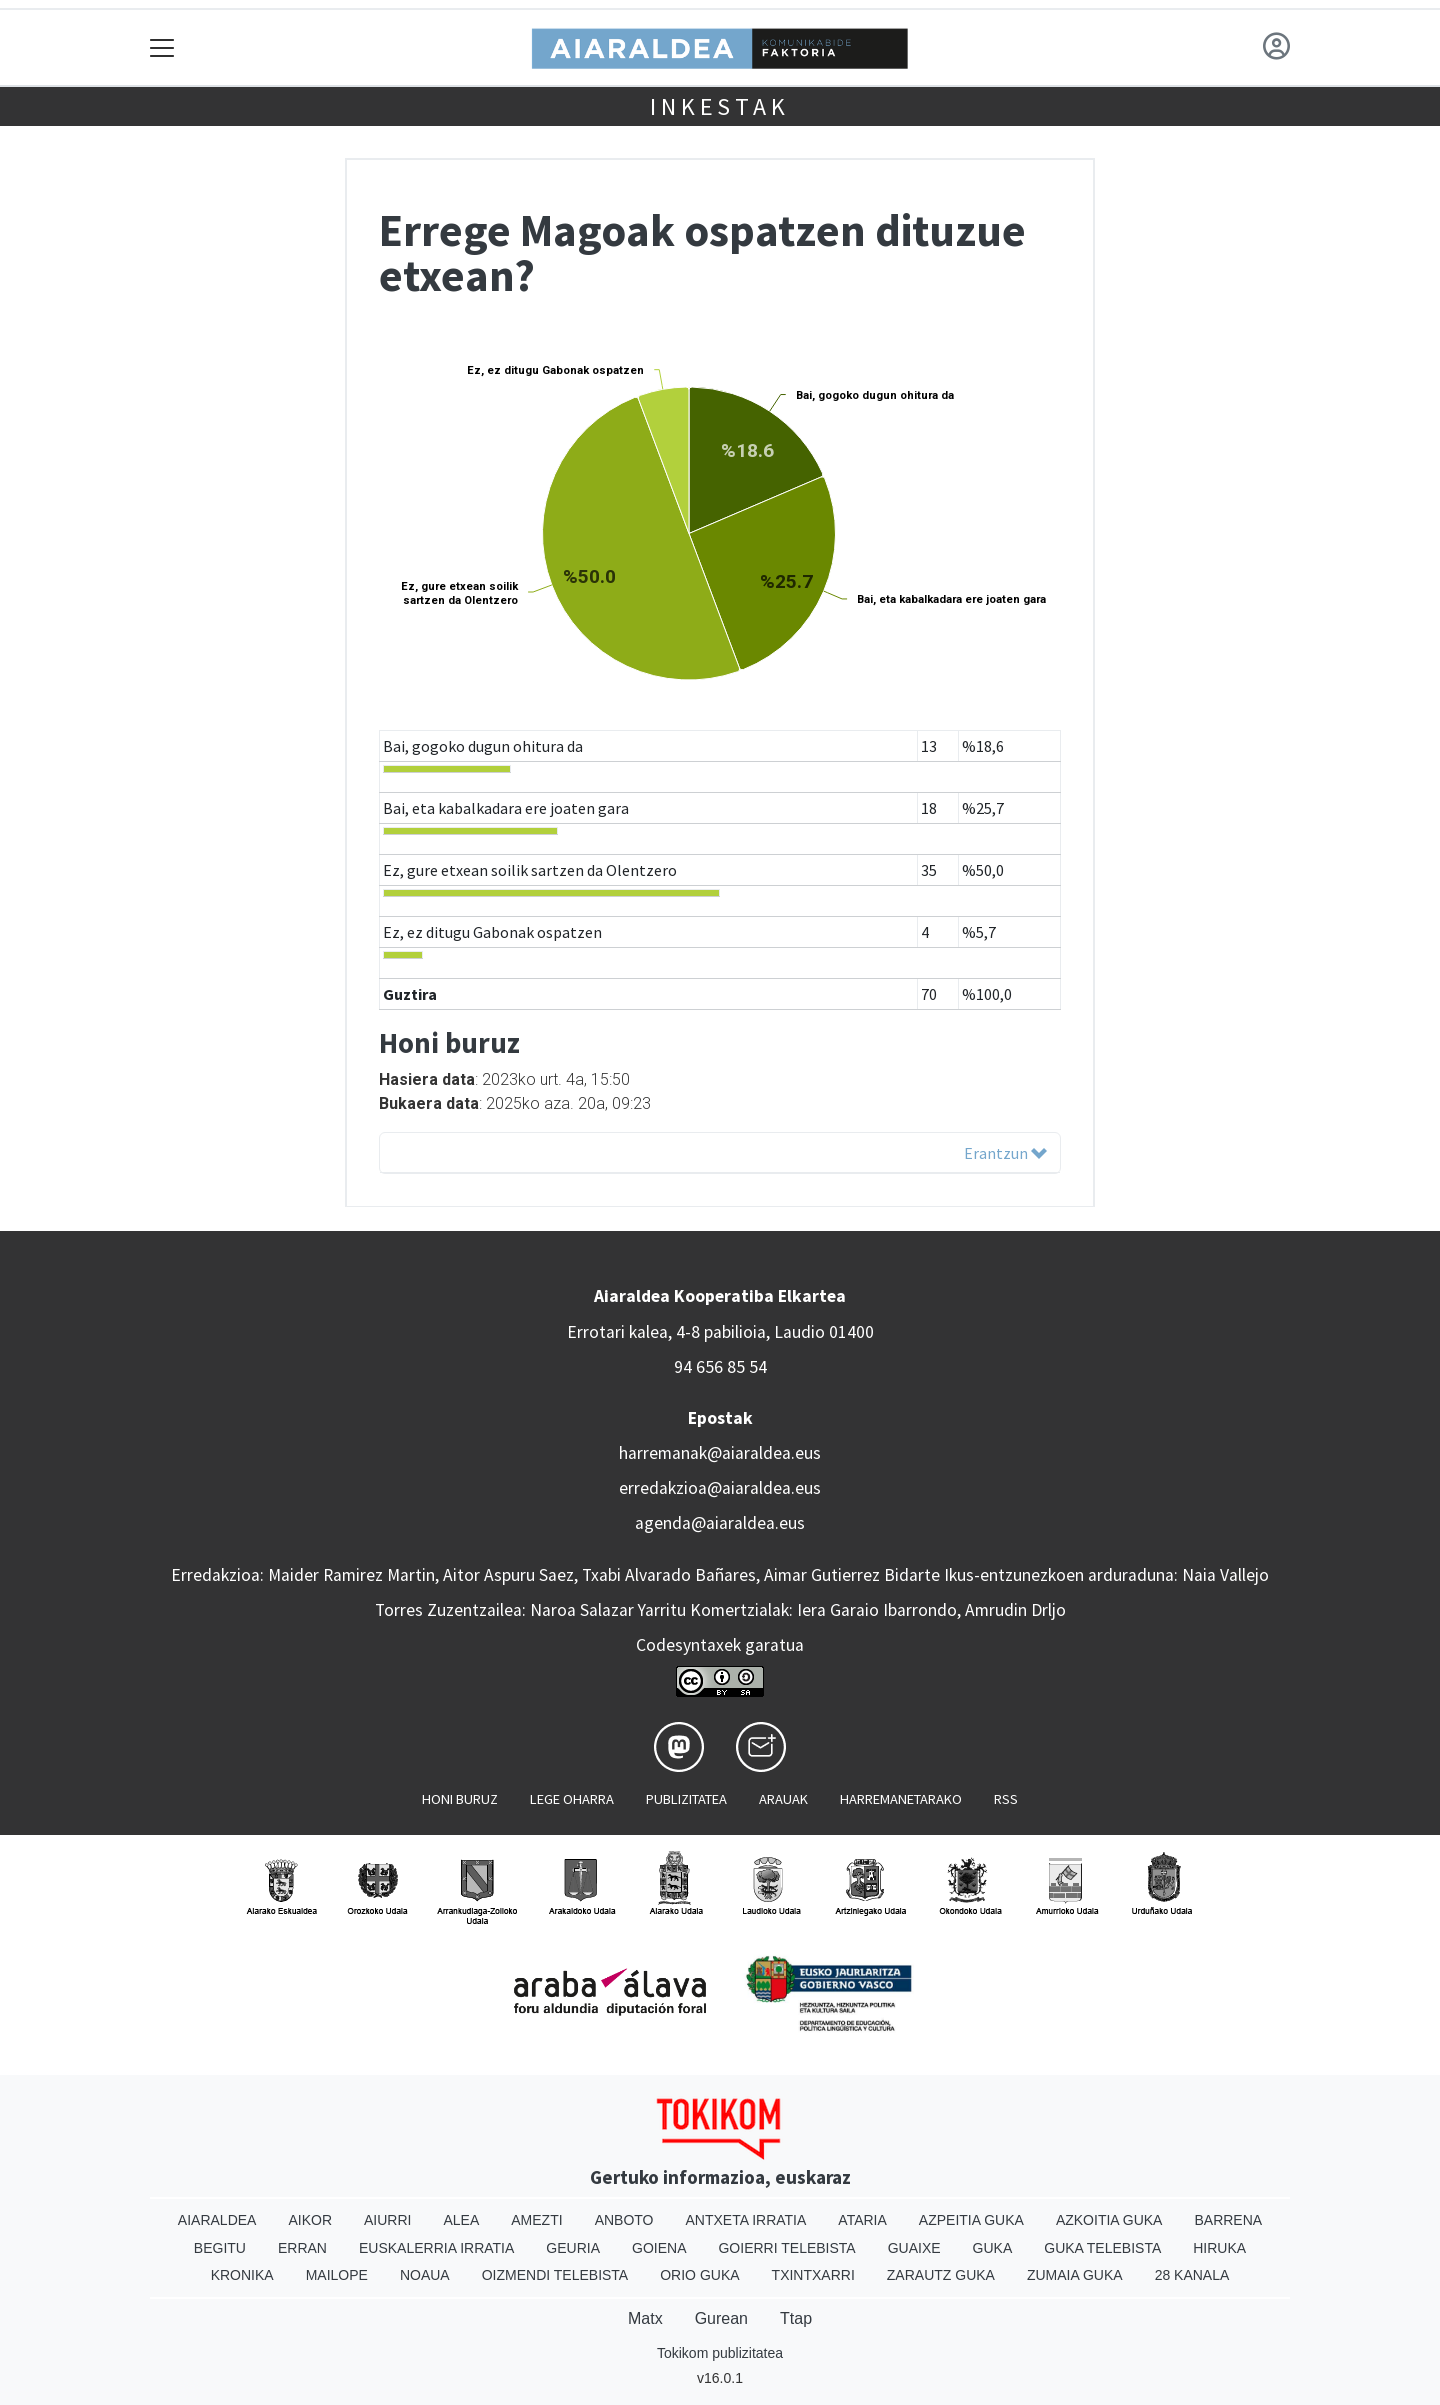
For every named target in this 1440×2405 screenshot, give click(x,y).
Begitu (220, 2248)
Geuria (573, 2248)
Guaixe (914, 2248)
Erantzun (1005, 1153)
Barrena (1228, 2220)
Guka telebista (1102, 2248)
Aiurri (387, 2220)
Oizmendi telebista (555, 2275)
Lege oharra (572, 1799)
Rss (1006, 1799)
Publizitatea (686, 1799)
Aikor (310, 2220)
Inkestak (719, 106)
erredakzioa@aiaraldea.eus (720, 1488)
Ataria (862, 2220)
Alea (461, 2220)
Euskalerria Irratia (436, 2248)
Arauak (783, 1799)
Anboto (624, 2220)
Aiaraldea (217, 2220)
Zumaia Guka (1075, 2275)
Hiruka (1219, 2248)
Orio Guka (699, 2275)
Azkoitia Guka (1109, 2220)
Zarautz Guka (941, 2275)
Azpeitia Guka (971, 2220)
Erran (302, 2248)
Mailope (337, 2275)
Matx (645, 2318)
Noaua (425, 2275)
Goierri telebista (786, 2248)
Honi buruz (460, 1799)
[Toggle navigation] (162, 47)
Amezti (536, 2220)
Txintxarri (813, 2275)
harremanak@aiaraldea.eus (720, 1453)
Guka (993, 2248)
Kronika (242, 2275)
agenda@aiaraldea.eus (720, 1523)
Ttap (796, 2318)
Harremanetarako (901, 1799)
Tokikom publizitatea (720, 2353)
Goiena (659, 2248)
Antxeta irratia (746, 2220)
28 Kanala (1192, 2275)
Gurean (721, 2318)
